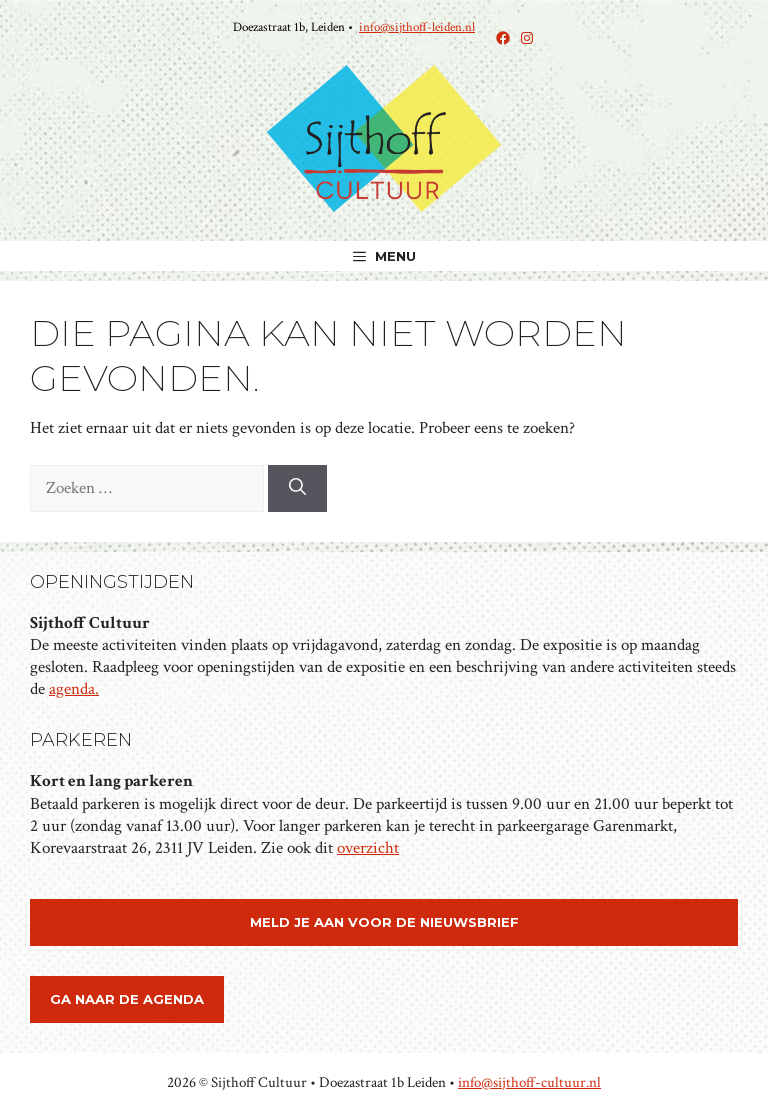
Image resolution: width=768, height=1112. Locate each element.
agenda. (74, 689)
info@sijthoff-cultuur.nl (529, 1082)
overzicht (368, 848)
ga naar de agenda (127, 999)
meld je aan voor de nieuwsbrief (384, 922)
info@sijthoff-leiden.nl (417, 27)
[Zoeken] (297, 489)
